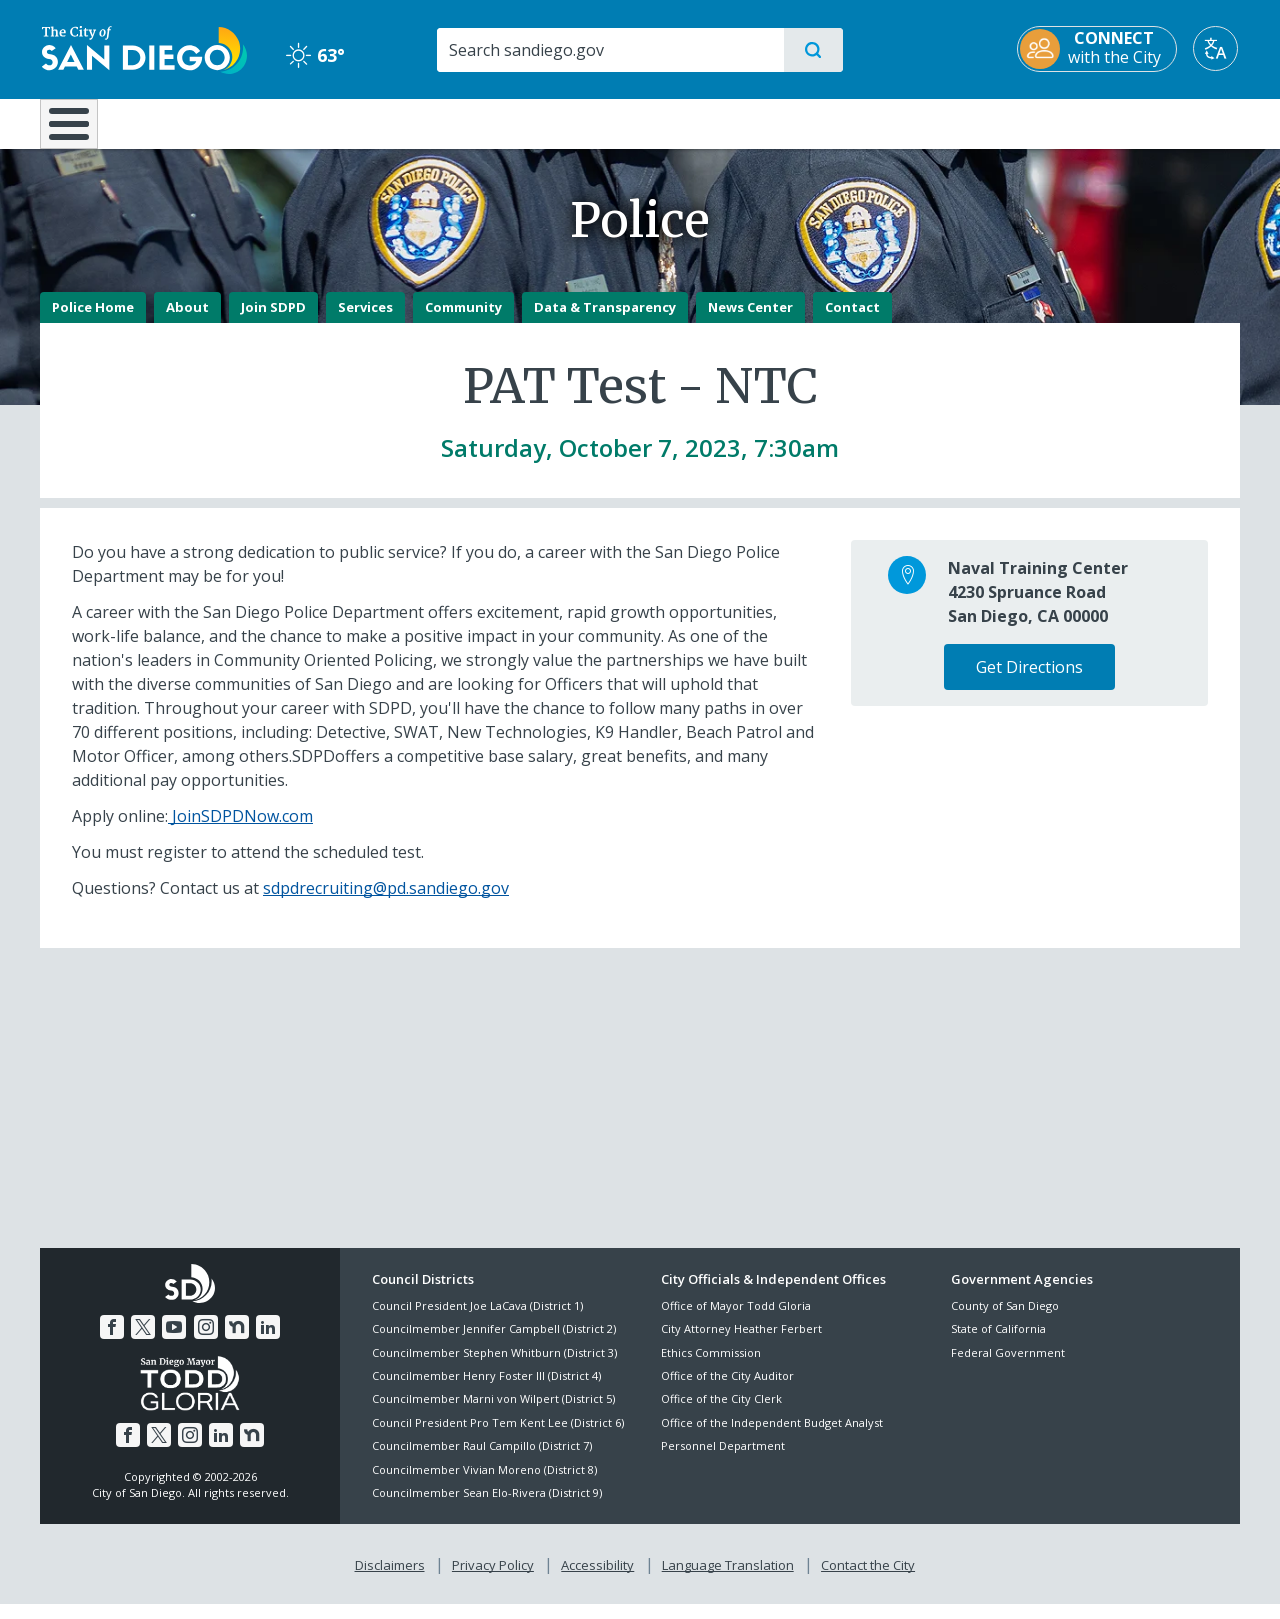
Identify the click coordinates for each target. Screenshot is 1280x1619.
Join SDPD (273, 321)
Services (365, 321)
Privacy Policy (493, 1580)
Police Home (93, 321)
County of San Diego (1005, 1319)
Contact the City (868, 1580)
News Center (750, 321)
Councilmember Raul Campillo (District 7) (482, 1460)
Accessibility (597, 1580)
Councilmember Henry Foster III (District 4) (486, 1389)
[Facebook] (112, 1342)
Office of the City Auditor (727, 1389)
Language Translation (728, 1580)
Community (463, 321)
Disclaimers (390, 1580)
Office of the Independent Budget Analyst (772, 1436)
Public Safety (947, 122)
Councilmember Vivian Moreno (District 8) (484, 1483)
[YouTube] (174, 1342)
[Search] (609, 50)
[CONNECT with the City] (1099, 49)
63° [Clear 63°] (314, 55)
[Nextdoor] (237, 1342)
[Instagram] (206, 1342)
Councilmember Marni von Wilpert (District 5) (493, 1413)
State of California (998, 1343)
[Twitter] (143, 1342)
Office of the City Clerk (721, 1413)
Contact (852, 321)
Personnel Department (723, 1460)
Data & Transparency (605, 321)
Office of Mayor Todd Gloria (736, 1319)
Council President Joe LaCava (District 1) (477, 1319)
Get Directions (1029, 681)
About (187, 321)
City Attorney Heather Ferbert (741, 1343)
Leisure (209, 122)
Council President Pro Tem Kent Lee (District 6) (498, 1436)
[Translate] (1217, 48)
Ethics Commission (711, 1366)
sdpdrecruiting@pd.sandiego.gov (386, 902)
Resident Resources (393, 122)
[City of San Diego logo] (142, 48)
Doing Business (570, 122)
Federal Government (1008, 1366)
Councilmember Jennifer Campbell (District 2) (494, 1343)
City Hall (1142, 122)
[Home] (78, 131)
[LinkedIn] (268, 1342)
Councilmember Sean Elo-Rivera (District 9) (487, 1506)
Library (752, 122)
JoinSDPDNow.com (240, 830)
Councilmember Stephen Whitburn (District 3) (494, 1366)
